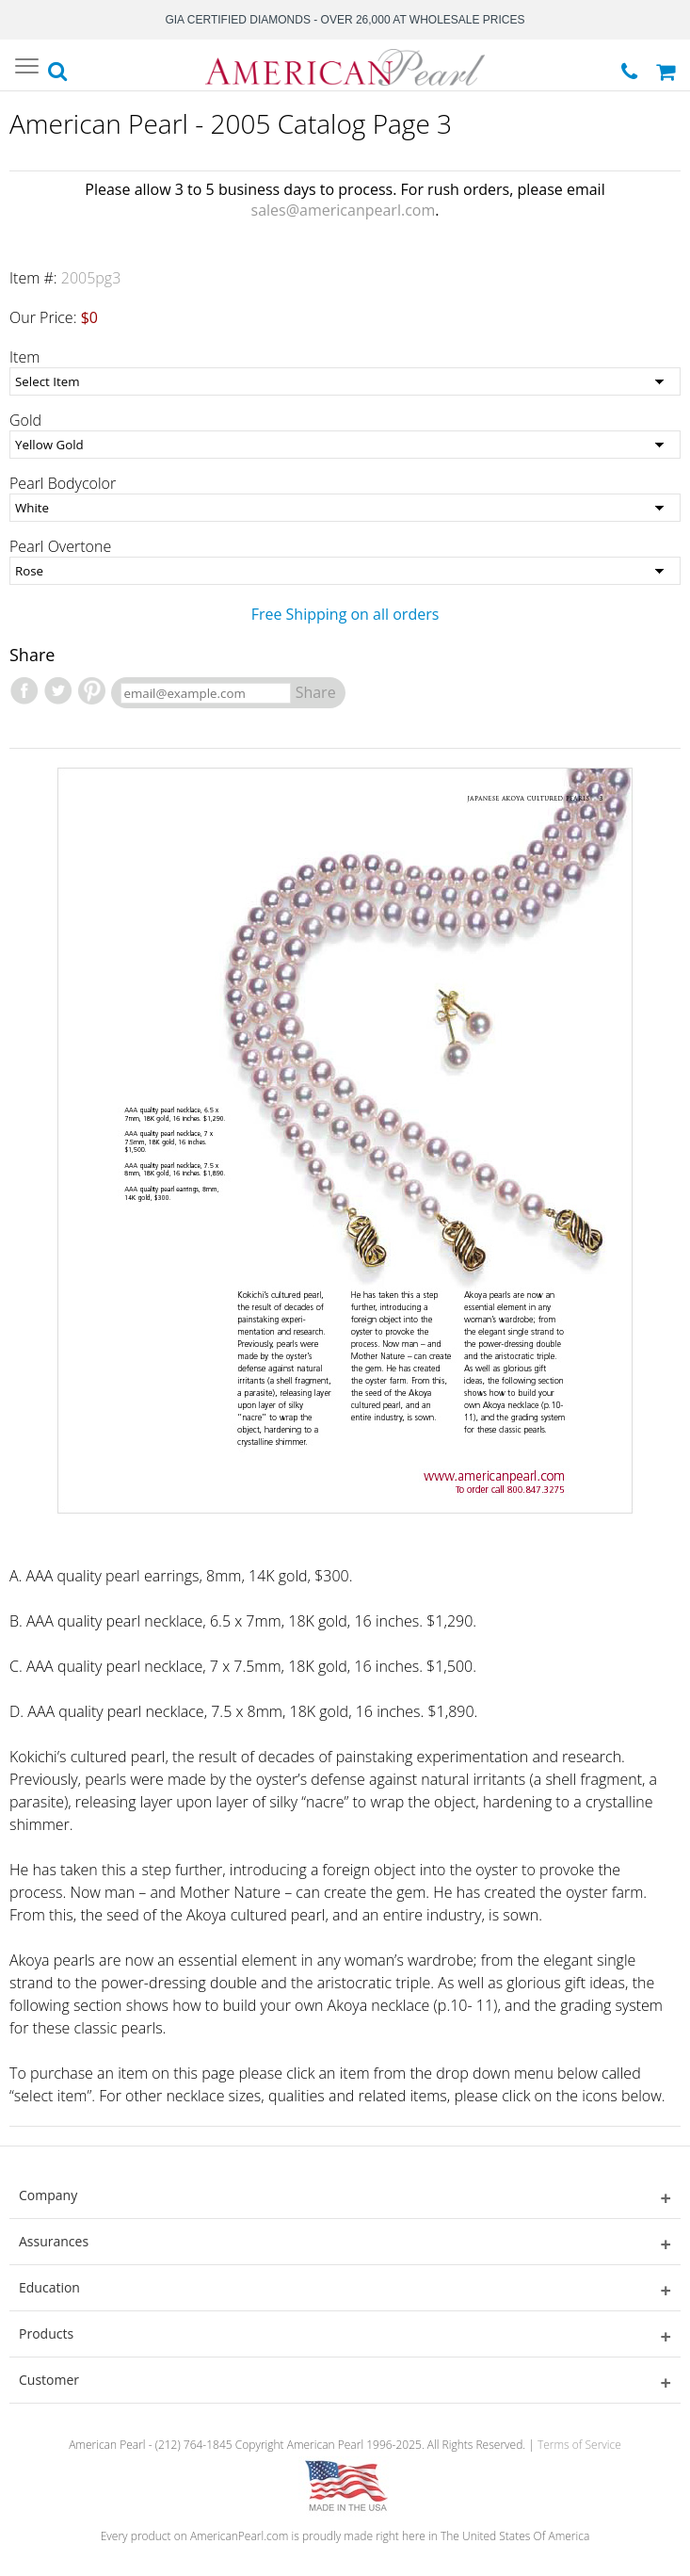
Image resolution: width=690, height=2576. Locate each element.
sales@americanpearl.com (343, 210)
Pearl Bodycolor (62, 483)
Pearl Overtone (60, 546)
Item (24, 357)
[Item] (345, 381)
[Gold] (345, 444)
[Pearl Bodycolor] (345, 508)
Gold (25, 420)
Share (316, 692)
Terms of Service (579, 2445)
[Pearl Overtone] (345, 571)
